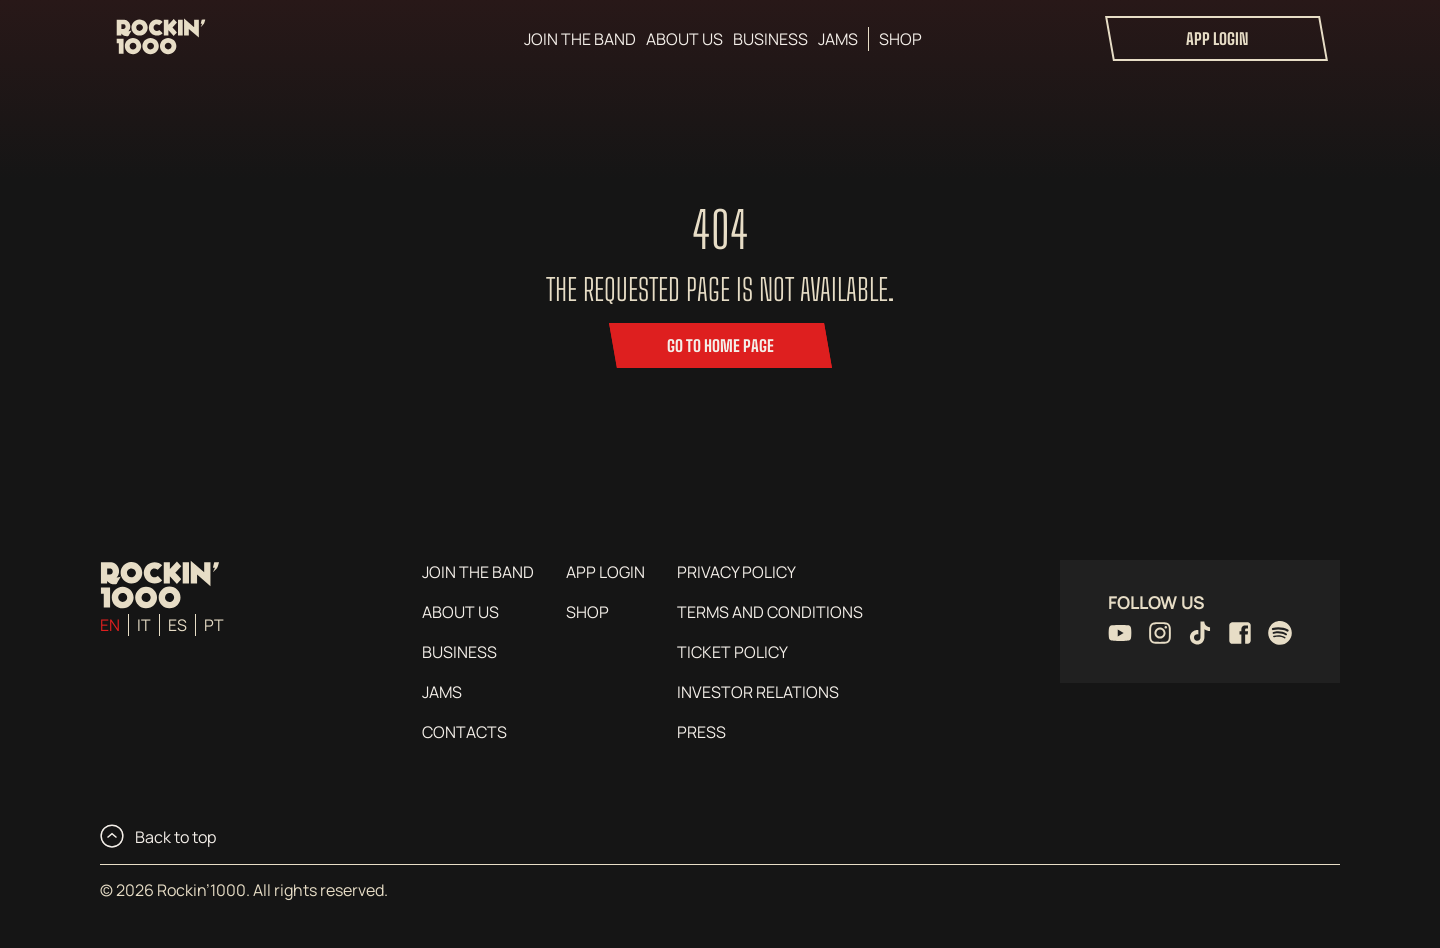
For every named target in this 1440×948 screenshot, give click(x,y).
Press (701, 732)
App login (1217, 38)
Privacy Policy (736, 572)
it (144, 625)
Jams (838, 39)
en (110, 625)
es (177, 625)
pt (214, 625)
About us (684, 39)
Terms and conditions (770, 612)
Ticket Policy (732, 652)
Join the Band (580, 39)
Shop (900, 39)
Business (770, 39)
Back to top (158, 836)
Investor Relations (758, 692)
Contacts (464, 732)
